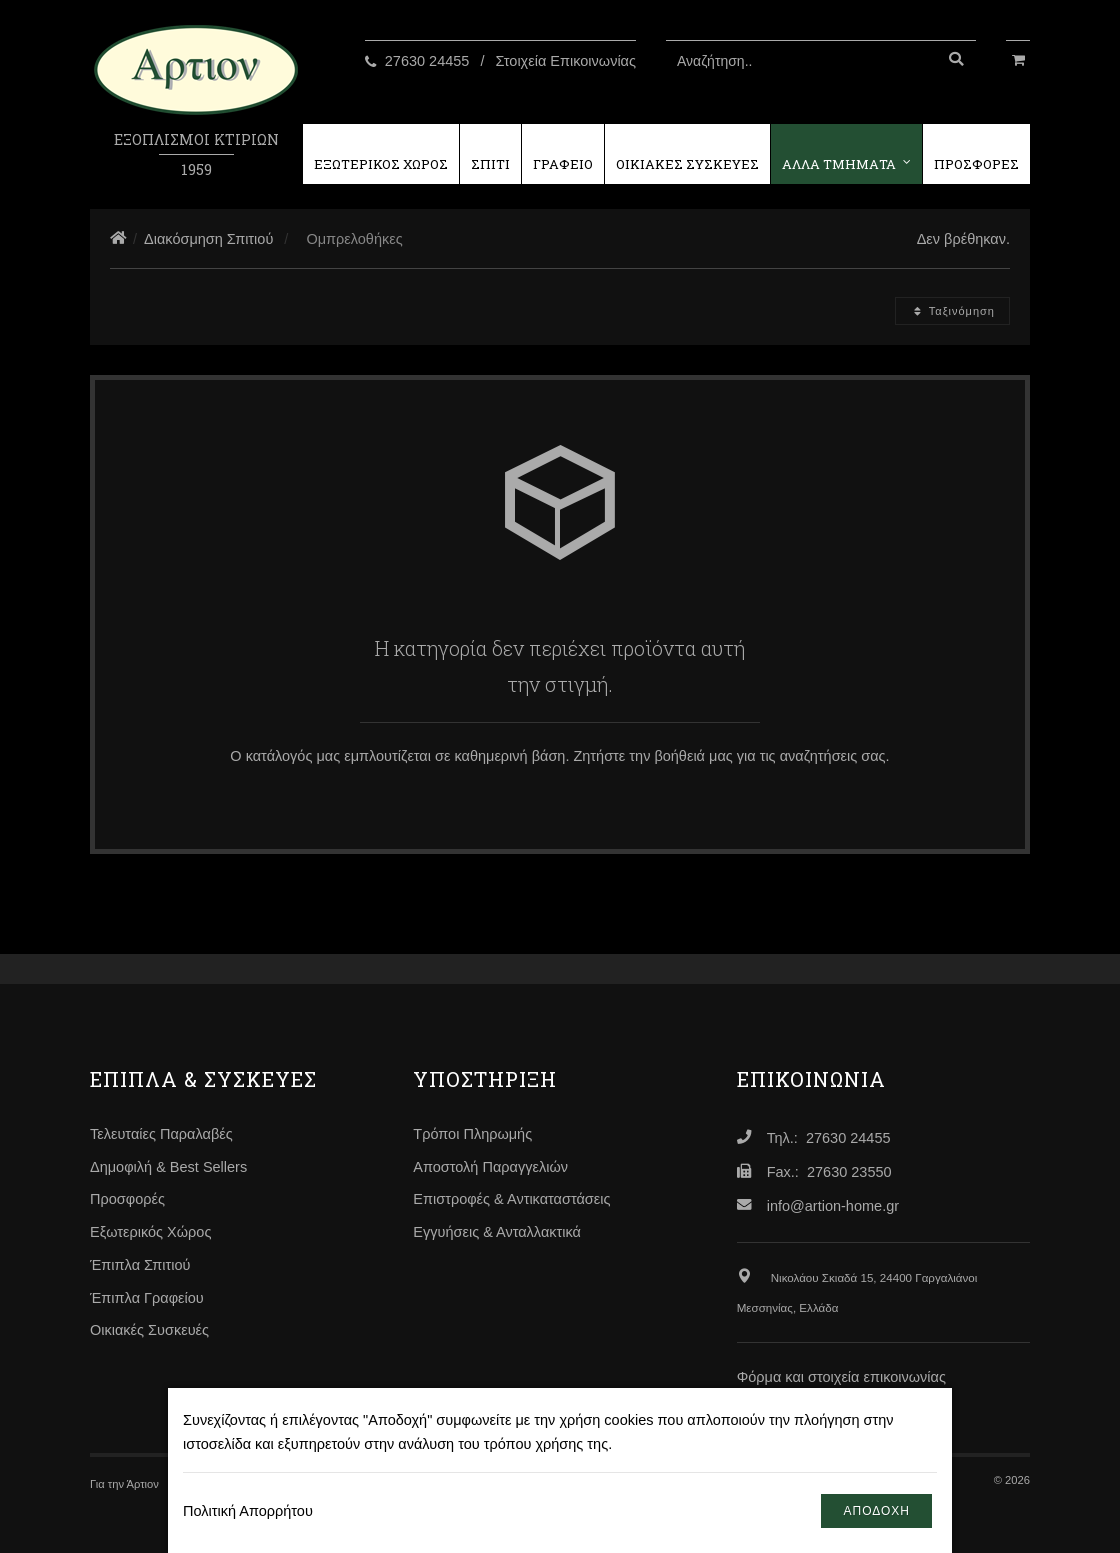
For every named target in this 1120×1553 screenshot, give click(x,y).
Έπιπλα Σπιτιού (140, 1265)
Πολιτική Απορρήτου (248, 1511)
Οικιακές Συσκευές (149, 1330)
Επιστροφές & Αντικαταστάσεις (511, 1199)
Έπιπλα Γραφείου (147, 1298)
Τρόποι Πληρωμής (472, 1134)
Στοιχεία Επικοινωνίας (566, 61)
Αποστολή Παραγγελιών (490, 1167)
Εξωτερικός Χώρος (150, 1232)
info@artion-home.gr (833, 1206)
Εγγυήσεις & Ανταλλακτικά (497, 1232)
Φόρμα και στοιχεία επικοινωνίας (841, 1377)
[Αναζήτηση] (956, 61)
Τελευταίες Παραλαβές (161, 1134)
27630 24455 (427, 61)
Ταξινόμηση (952, 311)
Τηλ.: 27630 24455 (829, 1138)
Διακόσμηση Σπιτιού (208, 239)
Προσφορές (127, 1199)
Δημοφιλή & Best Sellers (168, 1167)
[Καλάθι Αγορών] (1018, 58)
